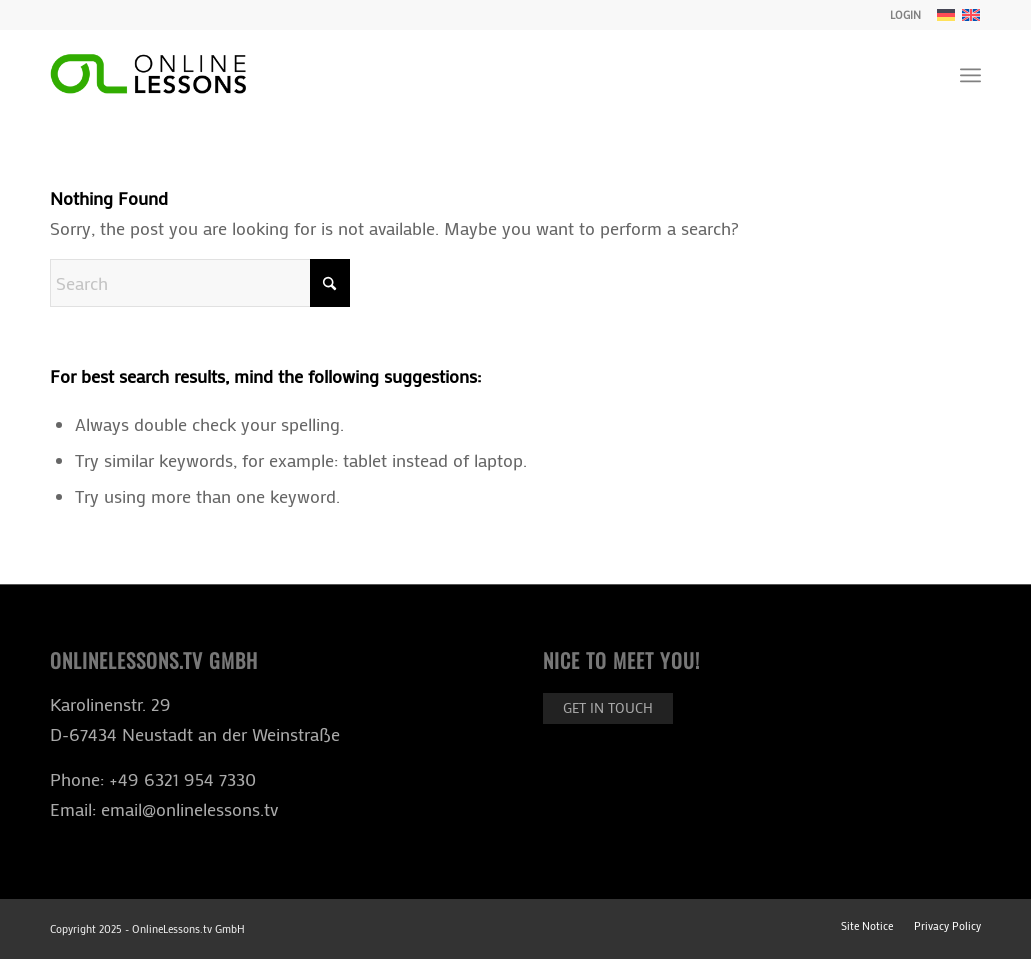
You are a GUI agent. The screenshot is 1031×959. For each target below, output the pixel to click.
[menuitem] (900, 15)
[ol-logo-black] (148, 75)
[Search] (200, 283)
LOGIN (905, 15)
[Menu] (970, 75)
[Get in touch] (608, 708)
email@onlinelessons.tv (189, 809)
